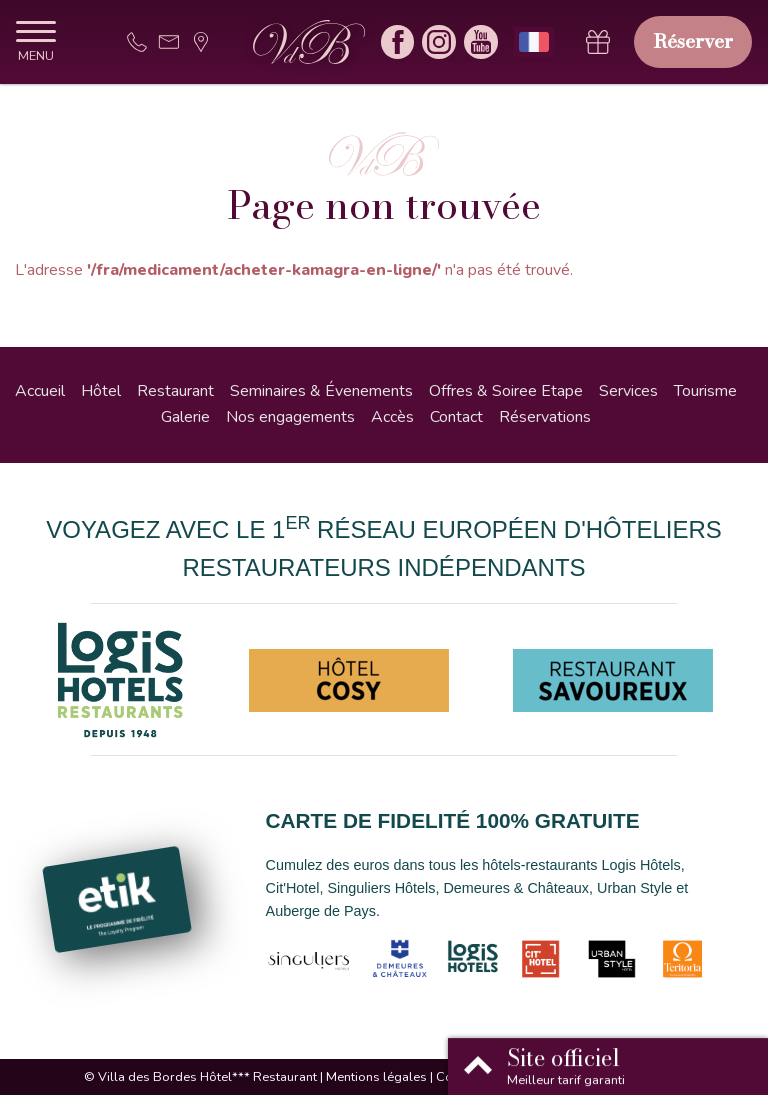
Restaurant (175, 391)
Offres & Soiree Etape (506, 391)
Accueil (40, 391)
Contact (456, 417)
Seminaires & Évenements (321, 391)
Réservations (545, 417)
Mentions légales (376, 1077)
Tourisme (705, 391)
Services (628, 391)
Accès (392, 417)
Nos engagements (290, 417)
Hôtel (101, 391)
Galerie (185, 417)
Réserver (693, 41)
